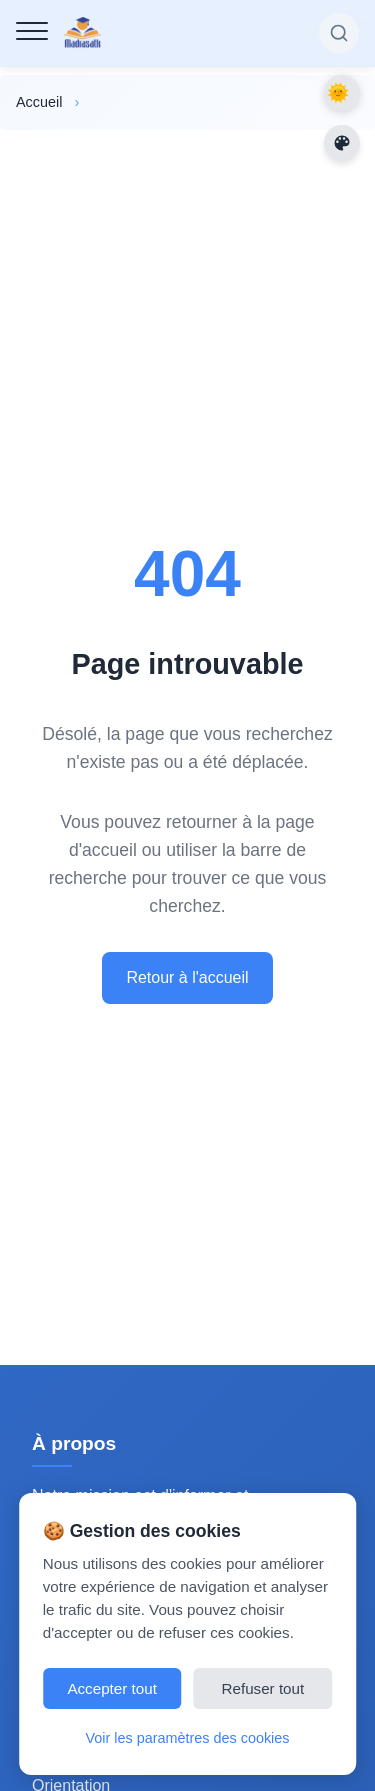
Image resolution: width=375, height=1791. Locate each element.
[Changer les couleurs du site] (342, 143)
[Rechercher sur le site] (339, 33)
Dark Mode (342, 93)
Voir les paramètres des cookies (188, 1738)
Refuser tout (263, 1688)
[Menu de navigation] (32, 31)
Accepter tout (112, 1688)
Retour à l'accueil (187, 977)
